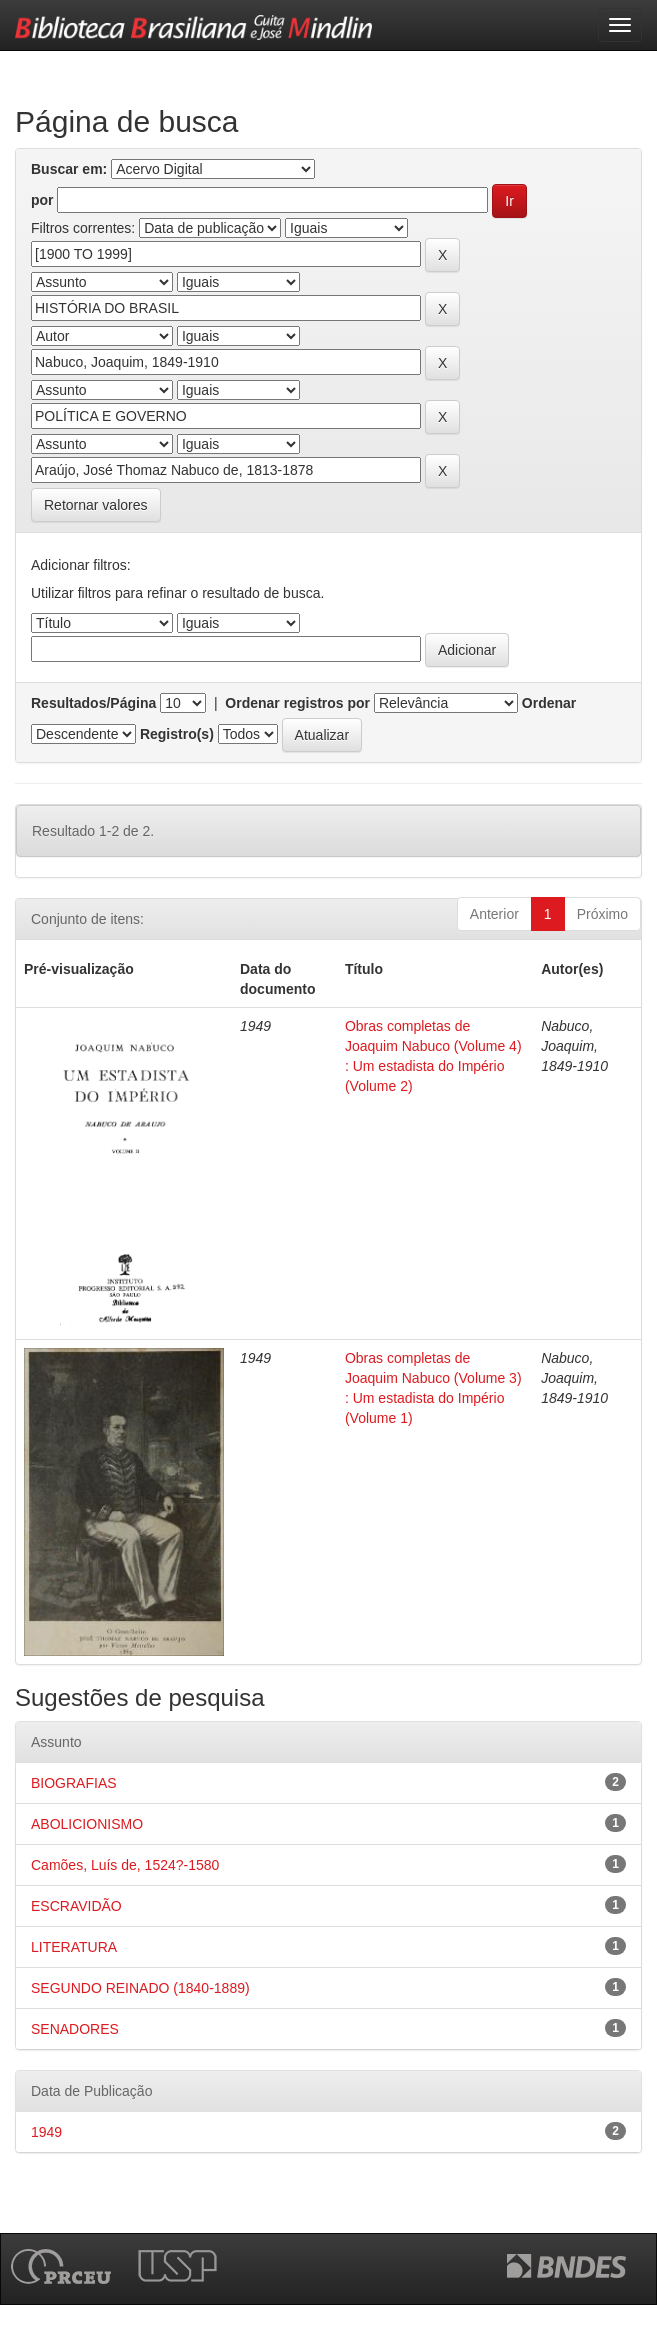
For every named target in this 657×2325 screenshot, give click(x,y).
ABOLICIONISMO (87, 1824)
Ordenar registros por (297, 703)
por (42, 200)
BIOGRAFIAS (74, 1783)
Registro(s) (177, 734)
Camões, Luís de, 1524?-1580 (125, 1865)
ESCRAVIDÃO (76, 1906)
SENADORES (75, 2029)
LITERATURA (74, 1947)
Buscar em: (69, 169)
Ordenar (549, 703)
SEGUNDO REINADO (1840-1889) (140, 1988)
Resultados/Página (93, 703)
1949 (46, 2132)
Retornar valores (96, 505)
